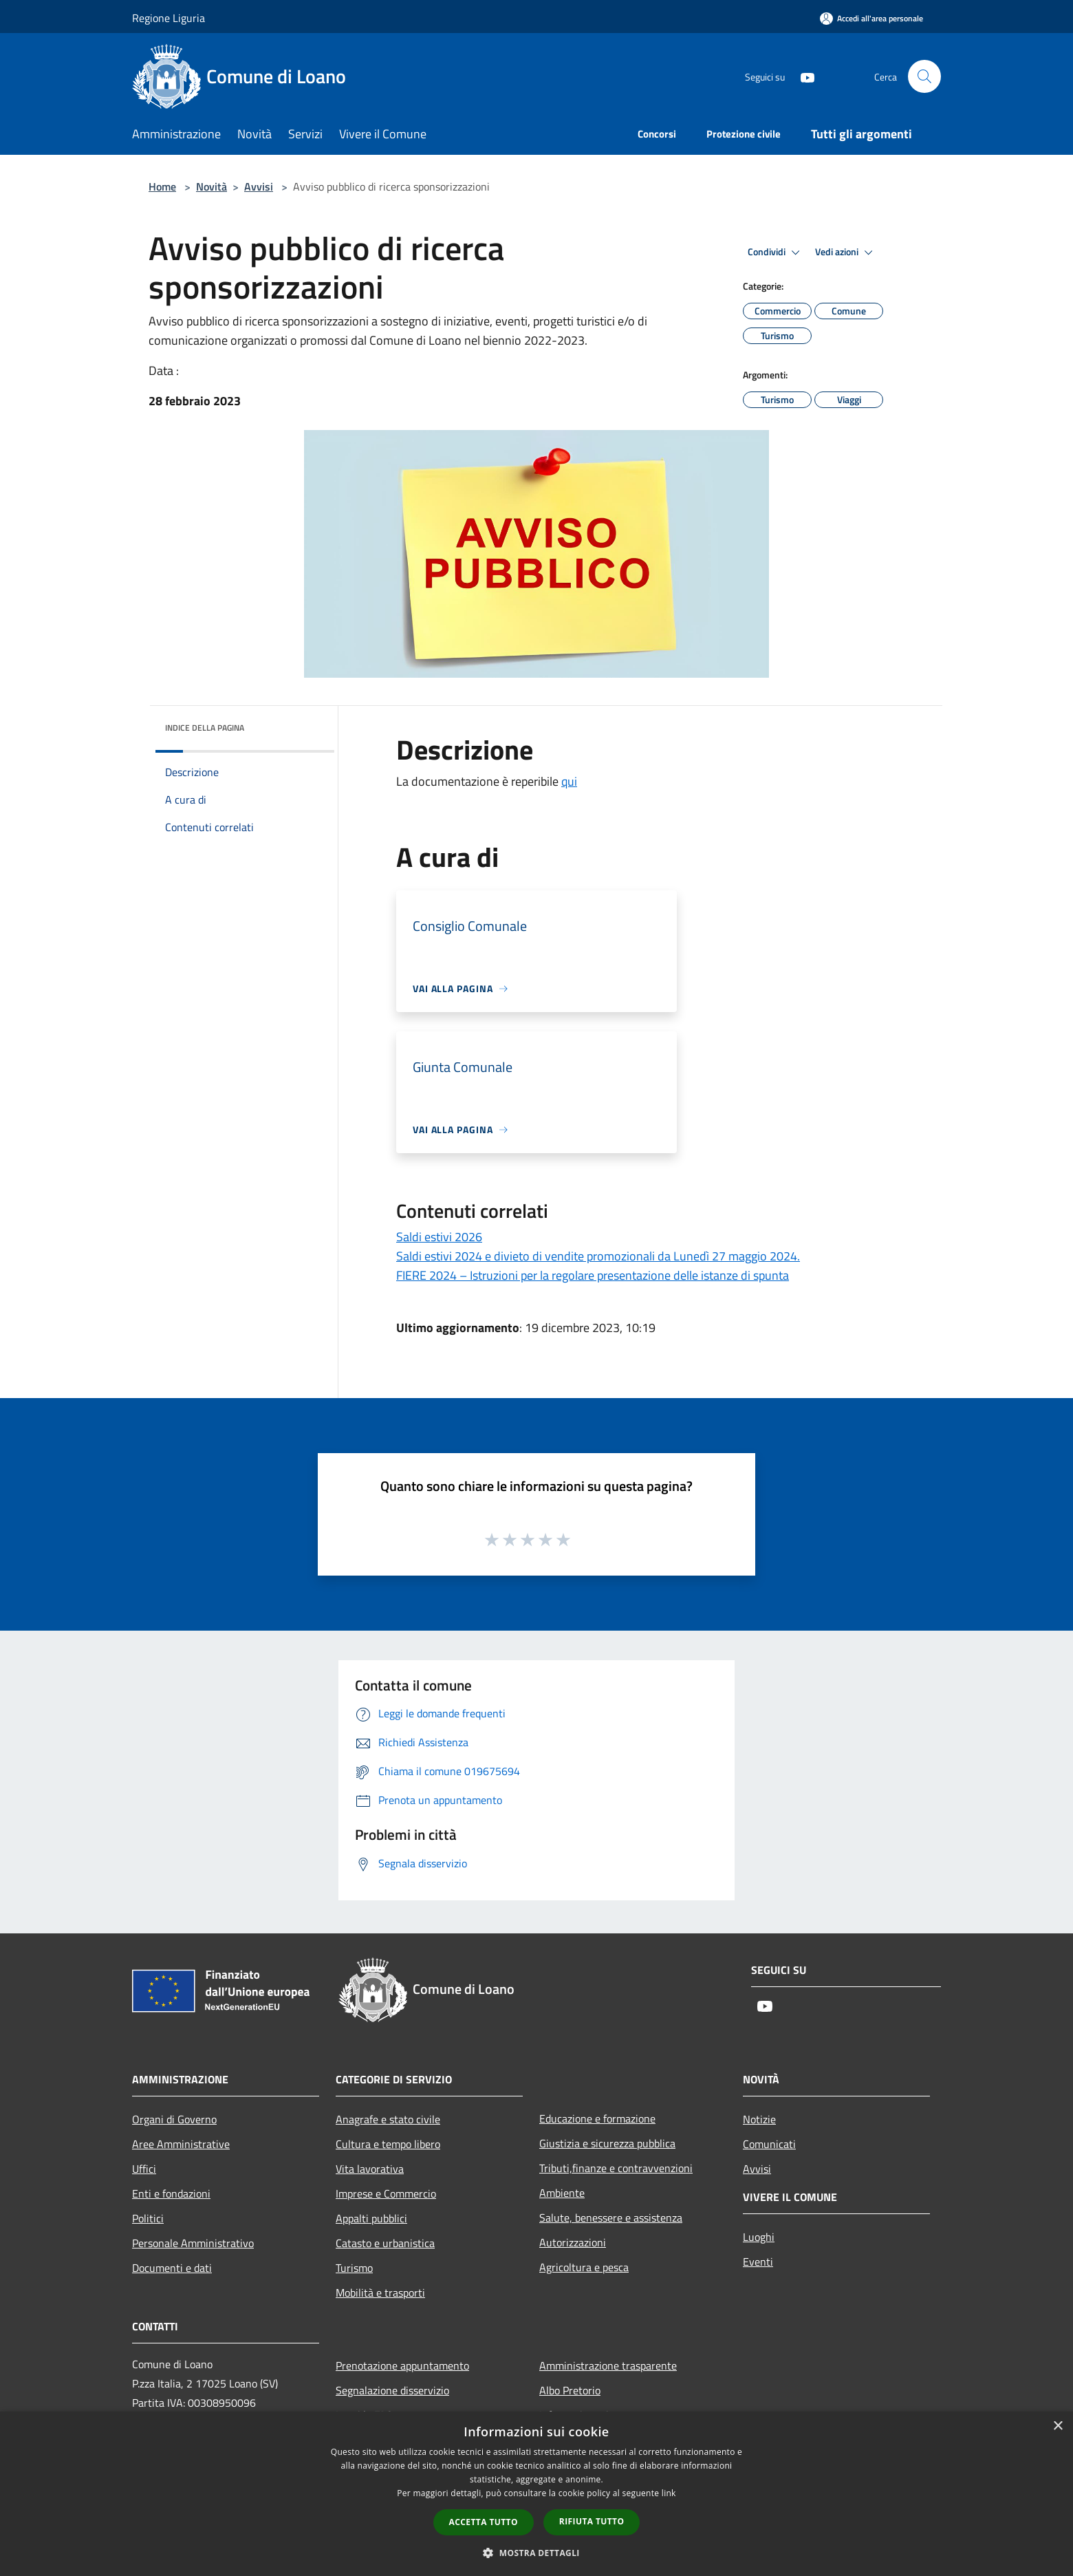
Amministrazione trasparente (608, 2365)
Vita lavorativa (370, 2168)
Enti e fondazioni (171, 2193)
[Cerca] (924, 76)
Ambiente (562, 2193)
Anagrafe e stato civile (388, 2119)
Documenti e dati (172, 2268)
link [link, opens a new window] (669, 2493)
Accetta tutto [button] (483, 2522)
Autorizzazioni (572, 2242)
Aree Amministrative (181, 2144)
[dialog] (536, 2494)
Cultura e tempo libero (388, 2144)
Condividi (776, 252)
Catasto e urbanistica (385, 2243)
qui (569, 781)
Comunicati (769, 2144)
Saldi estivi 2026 (439, 1236)
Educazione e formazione (597, 2118)
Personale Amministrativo (193, 2243)
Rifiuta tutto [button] (592, 2521)
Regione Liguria (168, 18)
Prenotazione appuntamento (402, 2365)
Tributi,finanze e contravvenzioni (616, 2168)
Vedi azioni (846, 252)
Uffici (144, 2168)
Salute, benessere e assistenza (610, 2217)
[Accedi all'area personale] (871, 18)
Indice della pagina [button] (204, 727)
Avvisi (258, 186)
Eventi (758, 2261)
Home (162, 186)
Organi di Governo (174, 2119)
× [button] (1057, 2426)
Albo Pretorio (569, 2390)
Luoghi (758, 2237)
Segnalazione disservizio (392, 2390)
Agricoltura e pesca (584, 2267)
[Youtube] (802, 76)
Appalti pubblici (371, 2218)
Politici (148, 2218)
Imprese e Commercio (386, 2193)
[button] (536, 2552)
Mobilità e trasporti (380, 2292)
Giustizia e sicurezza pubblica (607, 2143)
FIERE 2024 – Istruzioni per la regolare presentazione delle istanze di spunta (592, 1275)
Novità (211, 186)
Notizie (759, 2119)
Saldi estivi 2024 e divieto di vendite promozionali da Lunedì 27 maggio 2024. (598, 1256)
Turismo (354, 2268)
